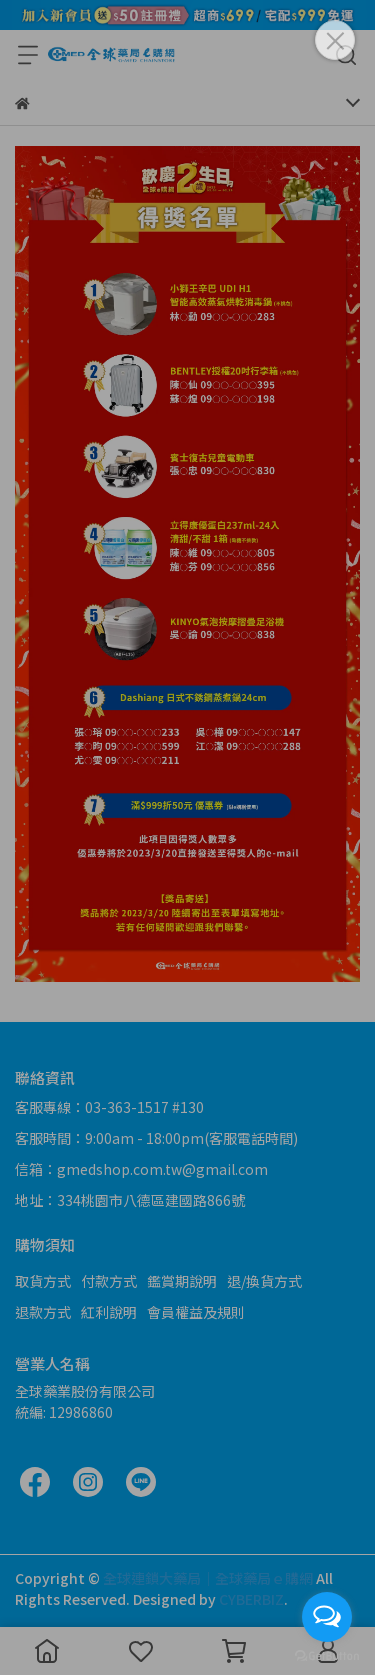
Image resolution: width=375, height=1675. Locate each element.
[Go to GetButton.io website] (327, 1655)
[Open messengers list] (327, 1617)
